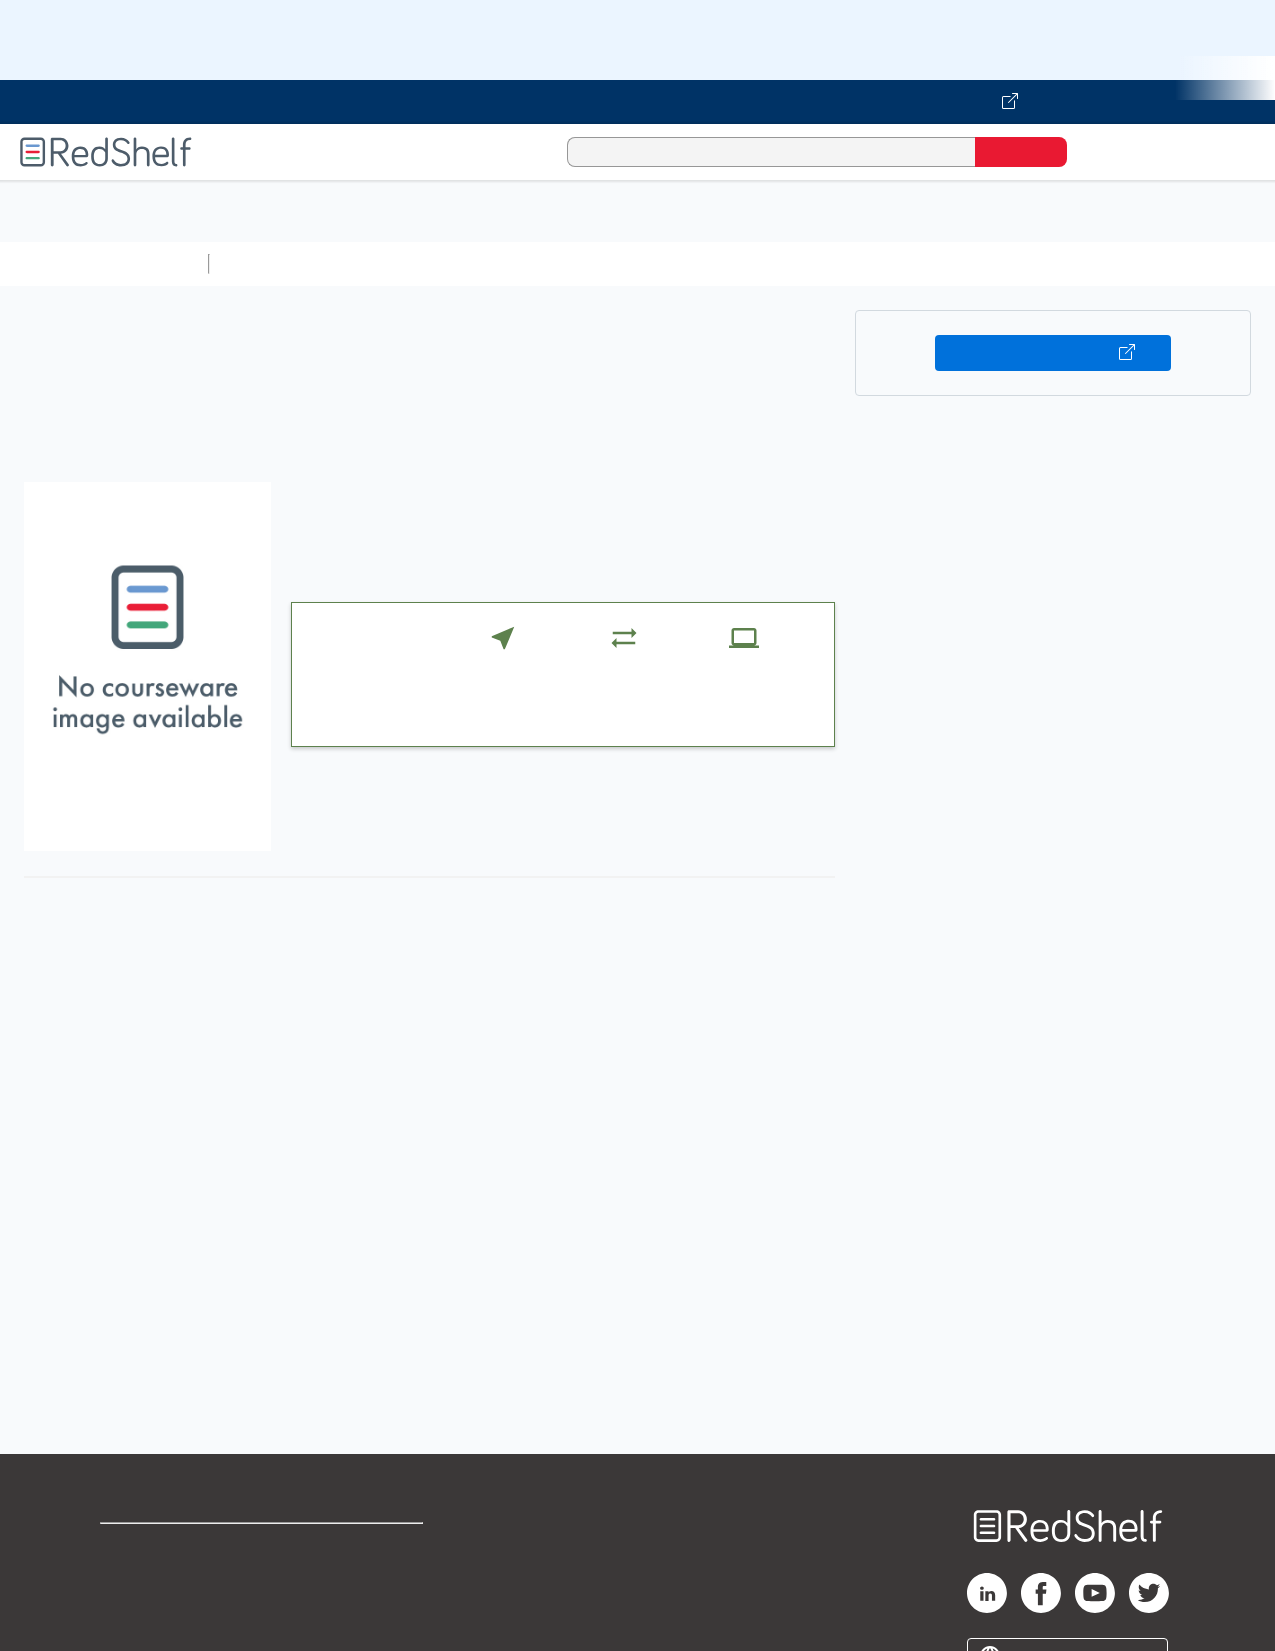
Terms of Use (367, 1547)
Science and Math (392, 263)
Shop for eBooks (164, 1547)
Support (130, 1579)
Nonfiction (1211, 263)
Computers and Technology (571, 263)
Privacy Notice (155, 1611)
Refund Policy (367, 1579)
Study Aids (270, 263)
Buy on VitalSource (1053, 353)
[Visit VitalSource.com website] (637, 102)
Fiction (1130, 263)
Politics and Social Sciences (985, 263)
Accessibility (363, 1611)
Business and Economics (776, 263)
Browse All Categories (104, 263)
